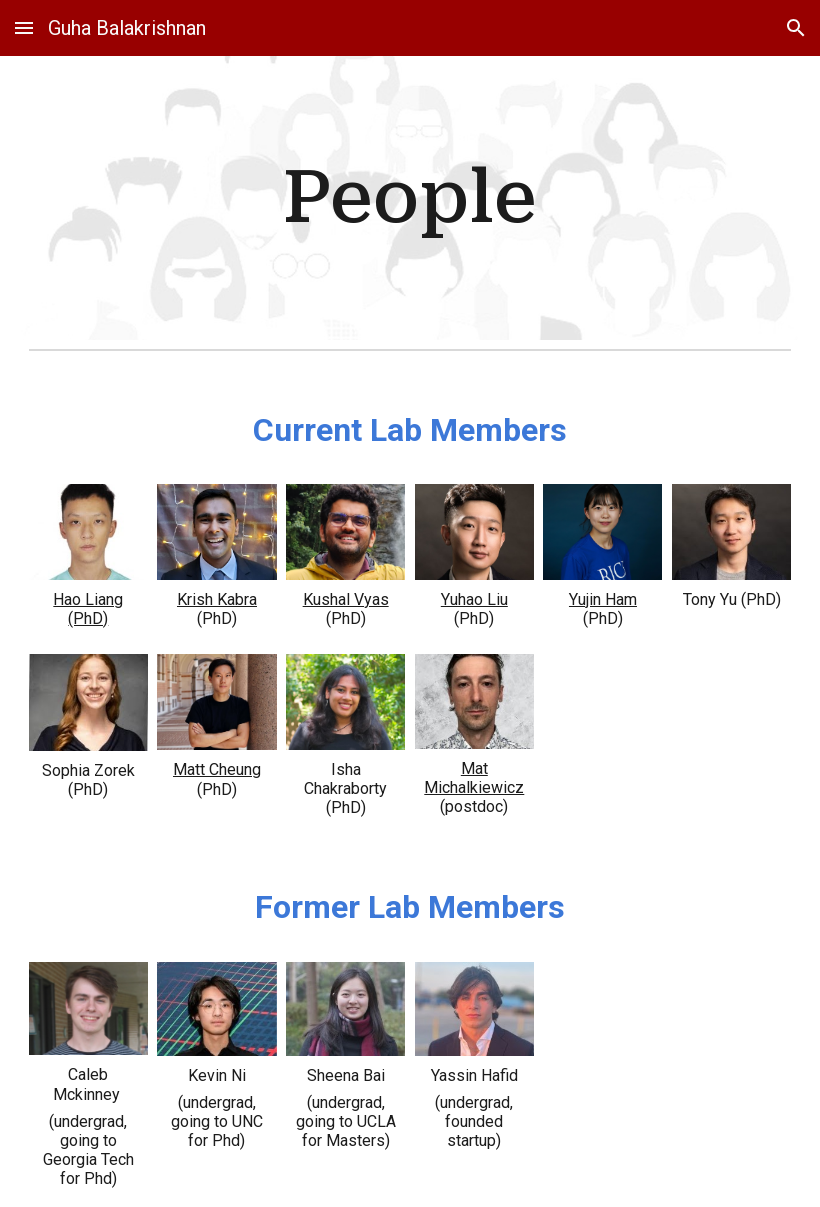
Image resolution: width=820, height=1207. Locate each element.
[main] (409, 198)
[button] (24, 27)
